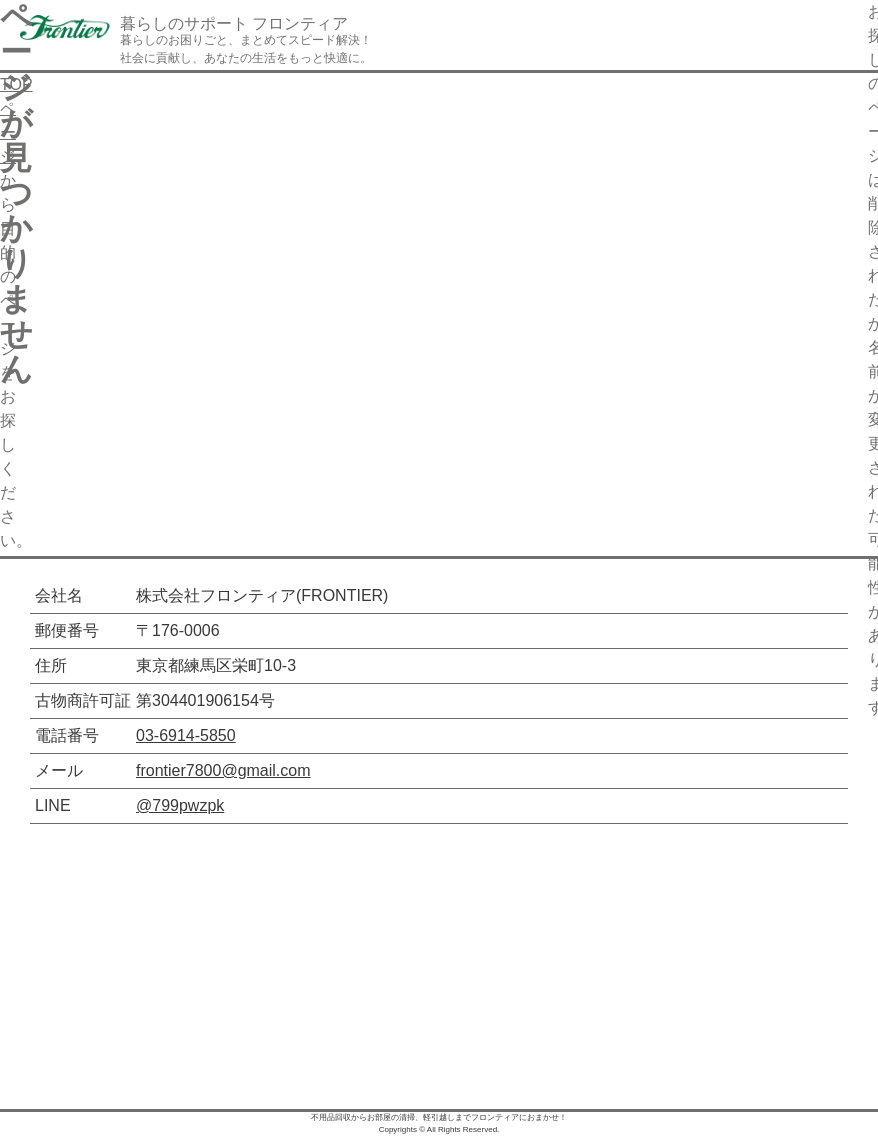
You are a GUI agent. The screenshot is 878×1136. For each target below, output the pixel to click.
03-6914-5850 (186, 735)
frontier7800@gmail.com (223, 770)
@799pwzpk (180, 805)
